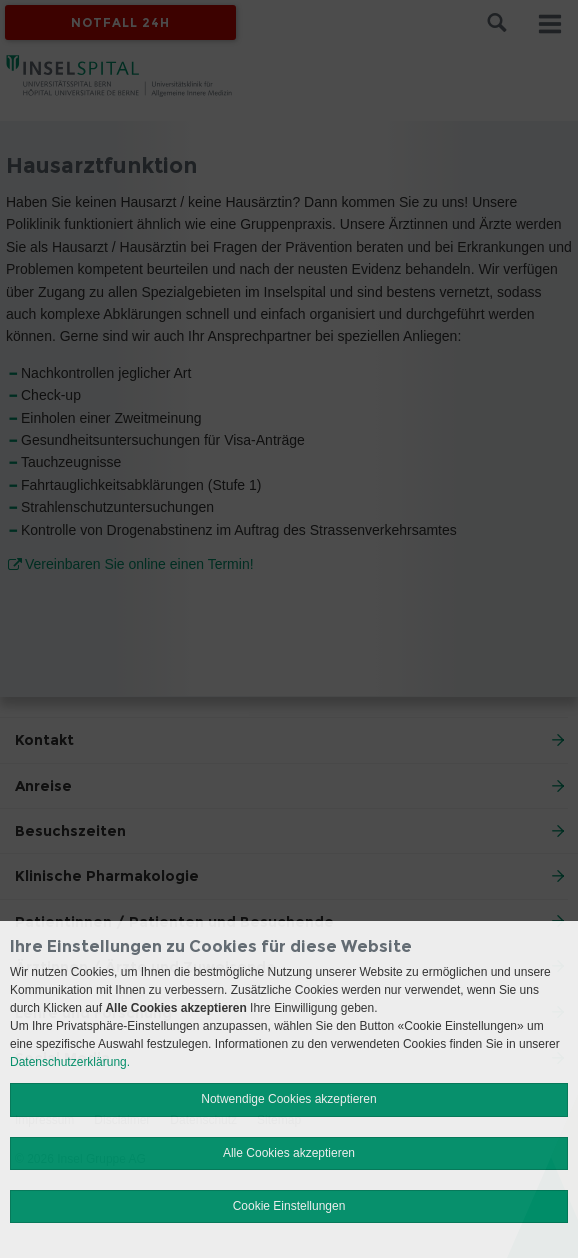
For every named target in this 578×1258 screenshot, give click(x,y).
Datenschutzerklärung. (70, 1062)
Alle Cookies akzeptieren (289, 1153)
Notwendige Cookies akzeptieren (288, 1099)
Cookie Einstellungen (289, 1206)
